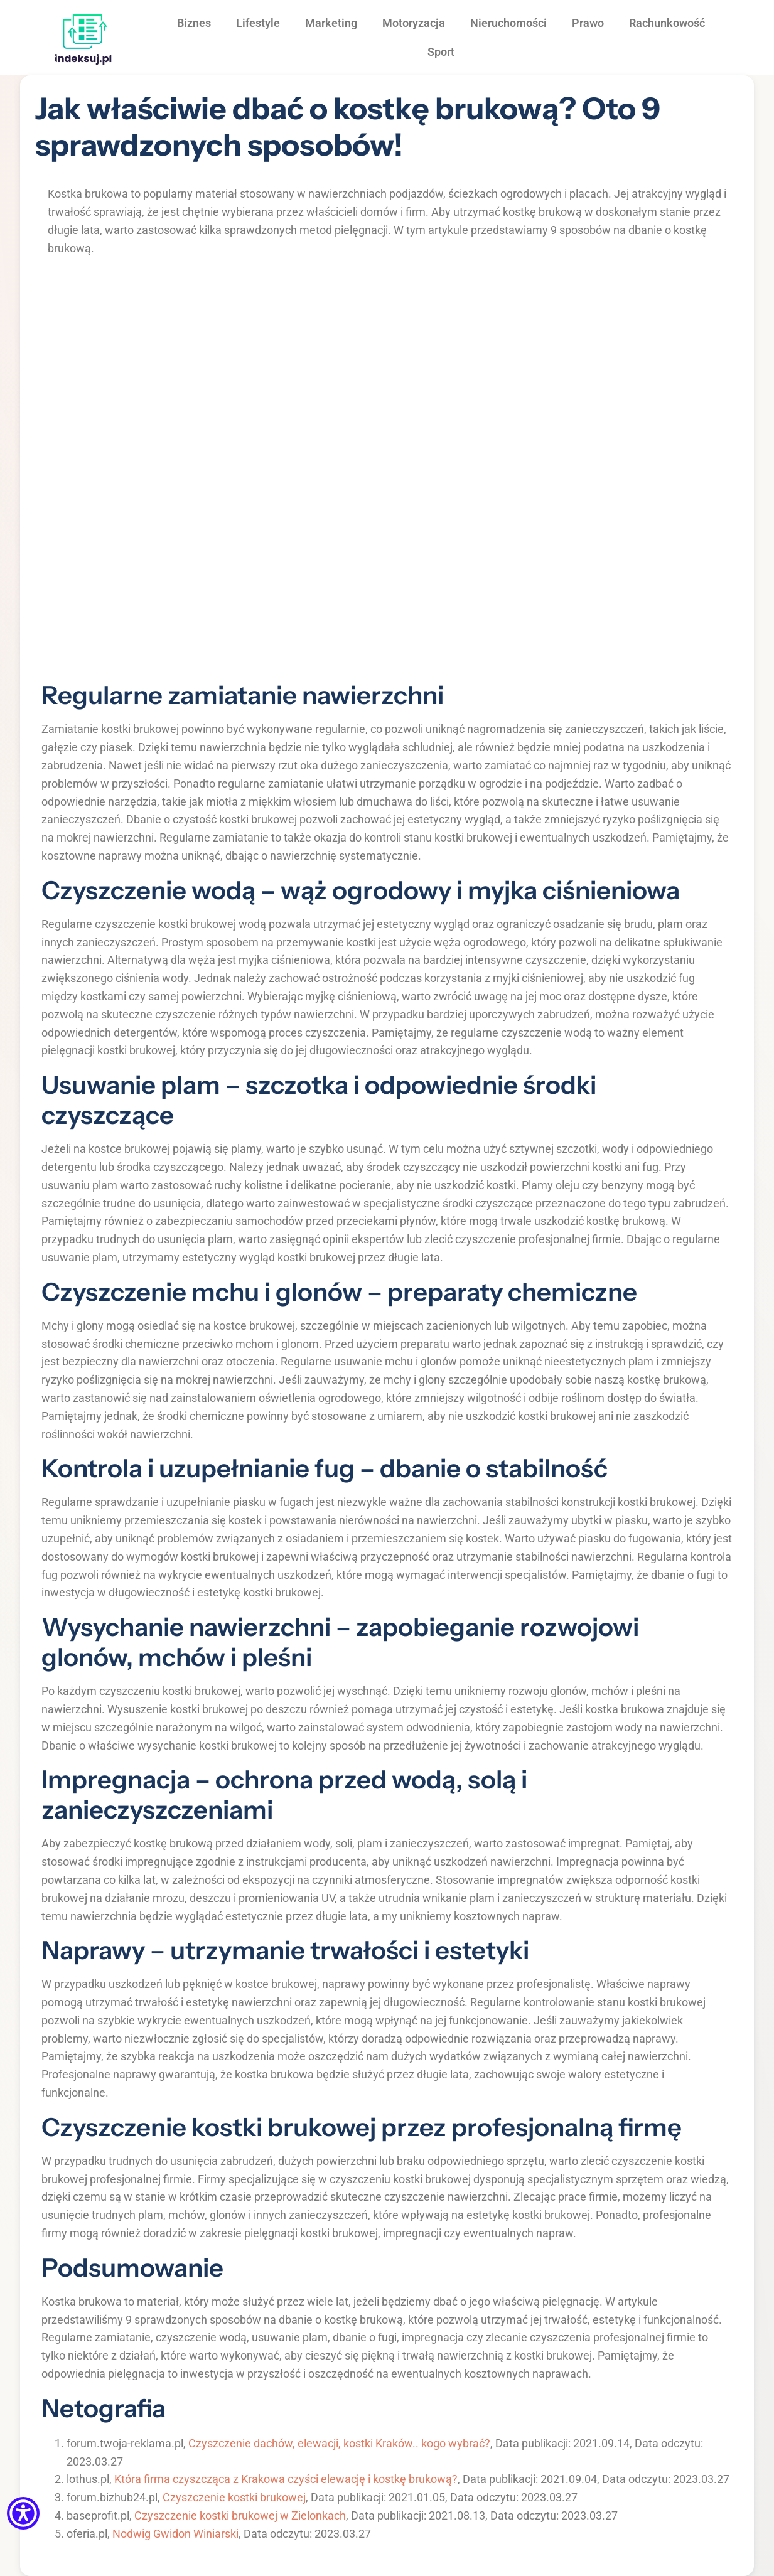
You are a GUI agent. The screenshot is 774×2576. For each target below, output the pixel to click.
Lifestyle (258, 22)
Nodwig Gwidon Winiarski (175, 2533)
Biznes (194, 22)
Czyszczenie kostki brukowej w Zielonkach (240, 2515)
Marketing (331, 22)
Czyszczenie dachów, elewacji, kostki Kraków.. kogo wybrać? (339, 2443)
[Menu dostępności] (23, 2514)
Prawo (588, 22)
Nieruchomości (508, 22)
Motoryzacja (413, 22)
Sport (440, 51)
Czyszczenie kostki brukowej (234, 2497)
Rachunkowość (667, 22)
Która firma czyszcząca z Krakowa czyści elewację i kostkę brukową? (286, 2479)
